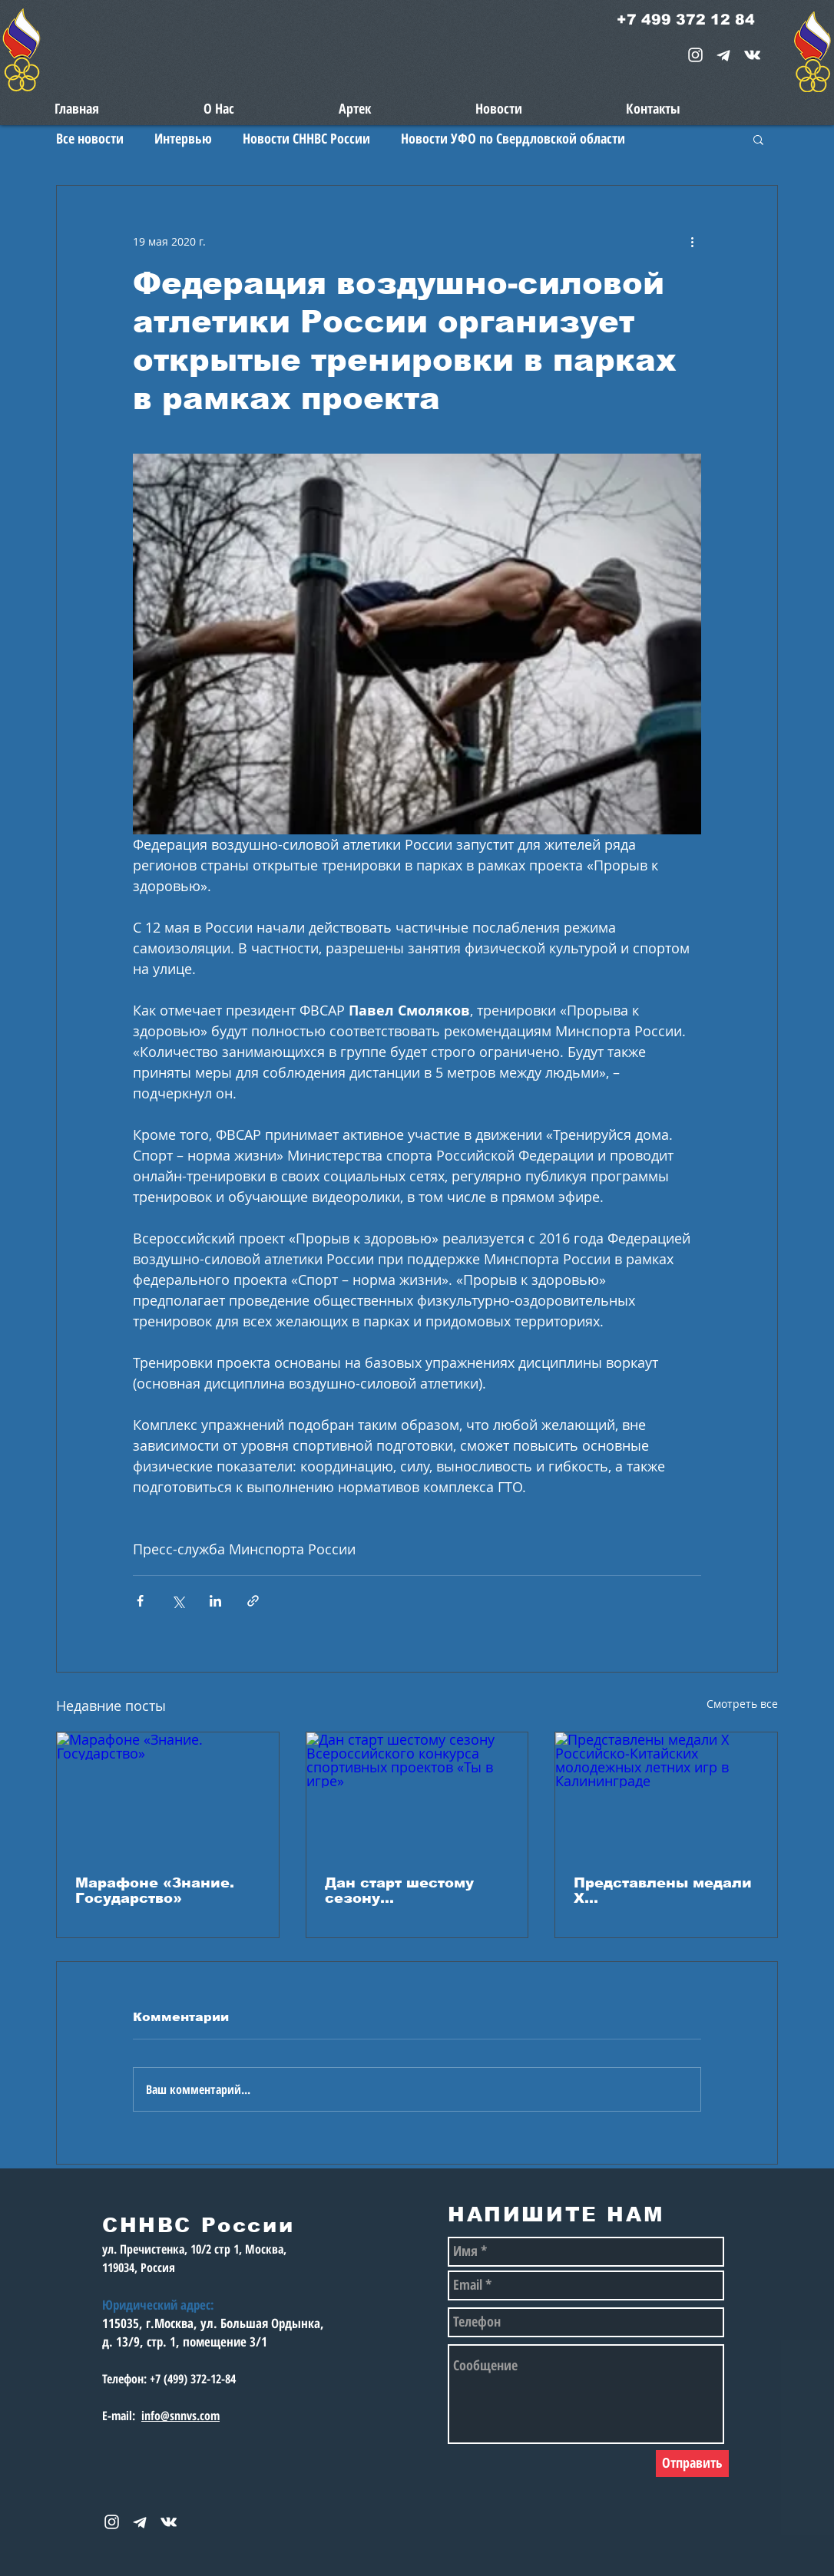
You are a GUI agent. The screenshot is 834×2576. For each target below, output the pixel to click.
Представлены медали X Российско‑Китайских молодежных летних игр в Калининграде (663, 1890)
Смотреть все (742, 1703)
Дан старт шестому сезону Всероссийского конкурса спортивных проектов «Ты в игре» (411, 1890)
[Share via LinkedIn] (215, 1600)
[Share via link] (253, 1600)
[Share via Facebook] (140, 1600)
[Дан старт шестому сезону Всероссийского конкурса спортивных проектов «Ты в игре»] (417, 1794)
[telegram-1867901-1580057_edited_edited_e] (723, 54)
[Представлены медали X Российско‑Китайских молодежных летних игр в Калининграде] (666, 1794)
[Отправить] (692, 2463)
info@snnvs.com (180, 2415)
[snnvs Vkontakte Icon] (752, 54)
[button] (758, 139)
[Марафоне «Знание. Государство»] (168, 1794)
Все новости (90, 138)
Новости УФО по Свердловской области (513, 138)
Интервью (183, 138)
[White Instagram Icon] (695, 54)
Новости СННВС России (306, 138)
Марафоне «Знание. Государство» (154, 1890)
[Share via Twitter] (177, 1600)
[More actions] (692, 241)
